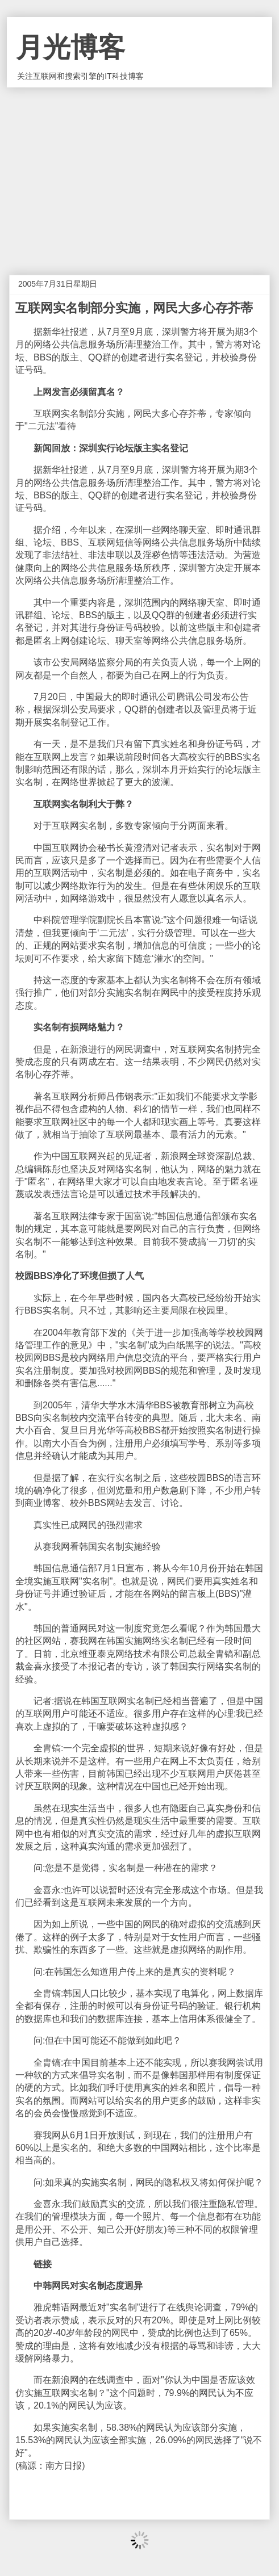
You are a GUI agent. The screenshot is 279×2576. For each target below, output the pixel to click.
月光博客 (70, 47)
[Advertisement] (139, 172)
